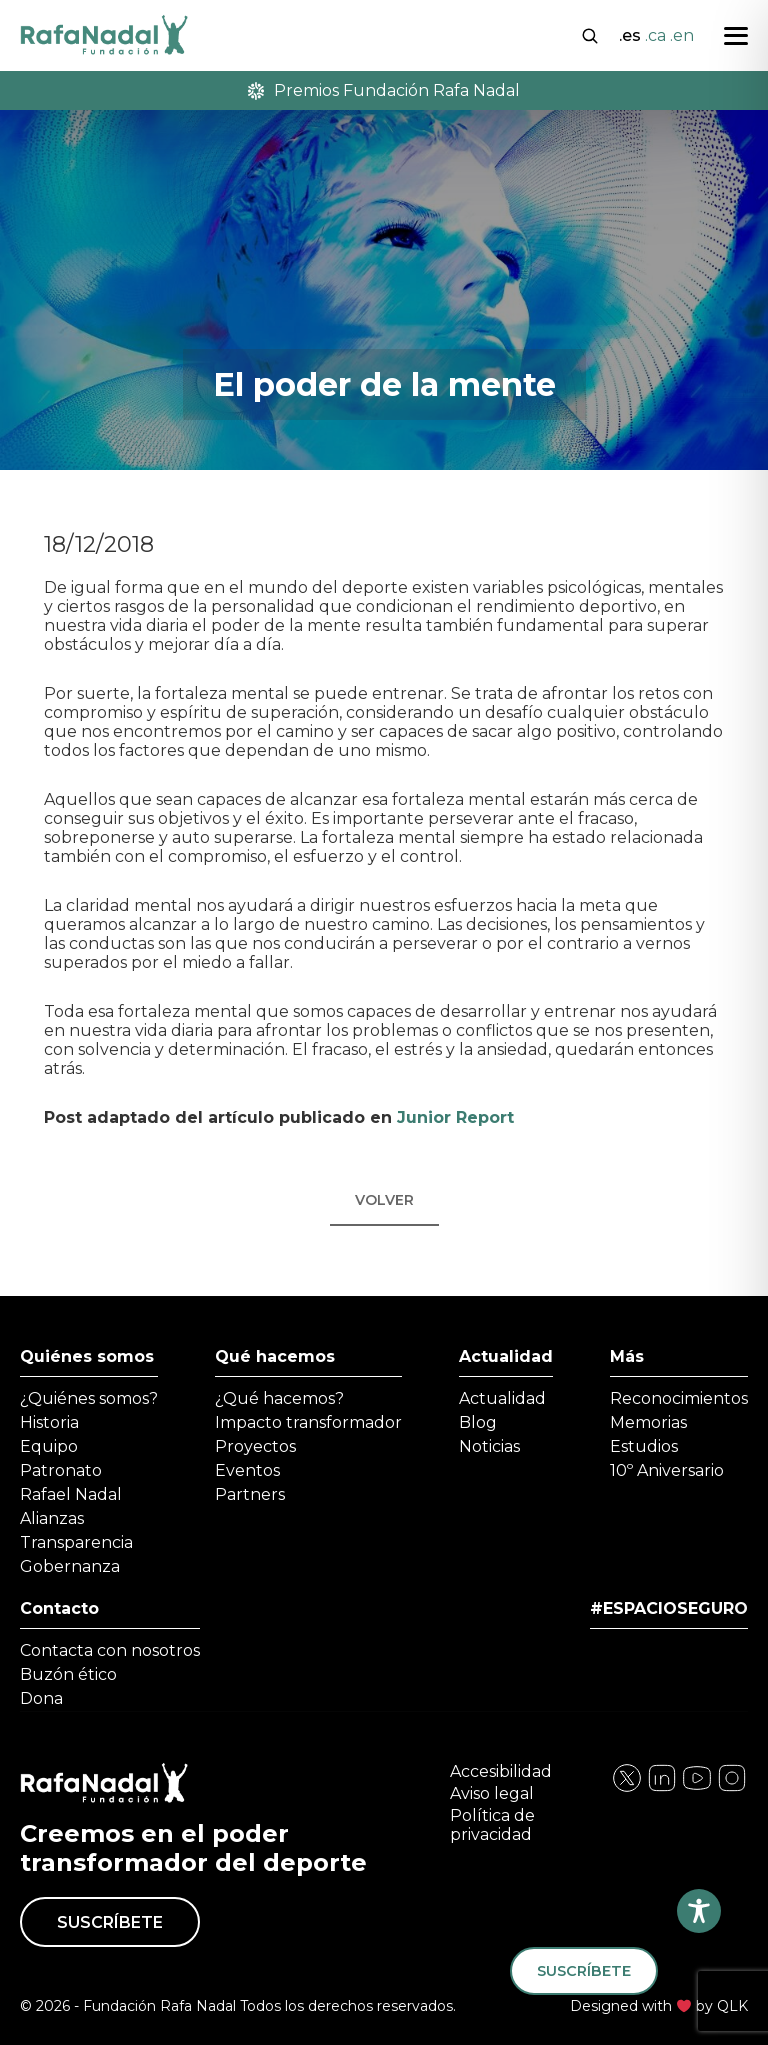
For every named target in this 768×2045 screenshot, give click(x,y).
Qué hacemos (275, 1356)
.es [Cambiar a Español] (630, 35)
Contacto (59, 1608)
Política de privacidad (492, 1825)
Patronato (61, 1470)
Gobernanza (70, 1566)
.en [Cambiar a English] (682, 35)
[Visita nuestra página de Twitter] (697, 1788)
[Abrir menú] (736, 36)
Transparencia (76, 1542)
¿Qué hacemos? (279, 1398)
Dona (41, 1698)
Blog (478, 1422)
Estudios (644, 1446)
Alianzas (52, 1518)
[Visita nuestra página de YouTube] (732, 1788)
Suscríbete (110, 1922)
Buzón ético (68, 1674)
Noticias (489, 1446)
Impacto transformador (308, 1422)
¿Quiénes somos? (89, 1398)
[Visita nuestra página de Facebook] (627, 1788)
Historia (49, 1422)
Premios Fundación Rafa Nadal (384, 90)
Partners (250, 1494)
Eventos (247, 1470)
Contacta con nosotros (110, 1650)
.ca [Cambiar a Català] (655, 35)
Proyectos (255, 1446)
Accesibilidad (501, 1771)
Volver (384, 1200)
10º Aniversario (667, 1470)
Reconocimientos (679, 1398)
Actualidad (506, 1356)
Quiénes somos (87, 1356)
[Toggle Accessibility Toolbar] (699, 1911)
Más (627, 1356)
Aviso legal (492, 1793)
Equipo (49, 1446)
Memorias (648, 1422)
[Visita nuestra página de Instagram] (662, 1788)
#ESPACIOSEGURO (669, 1608)
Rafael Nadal (71, 1494)
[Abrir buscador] (590, 34)
